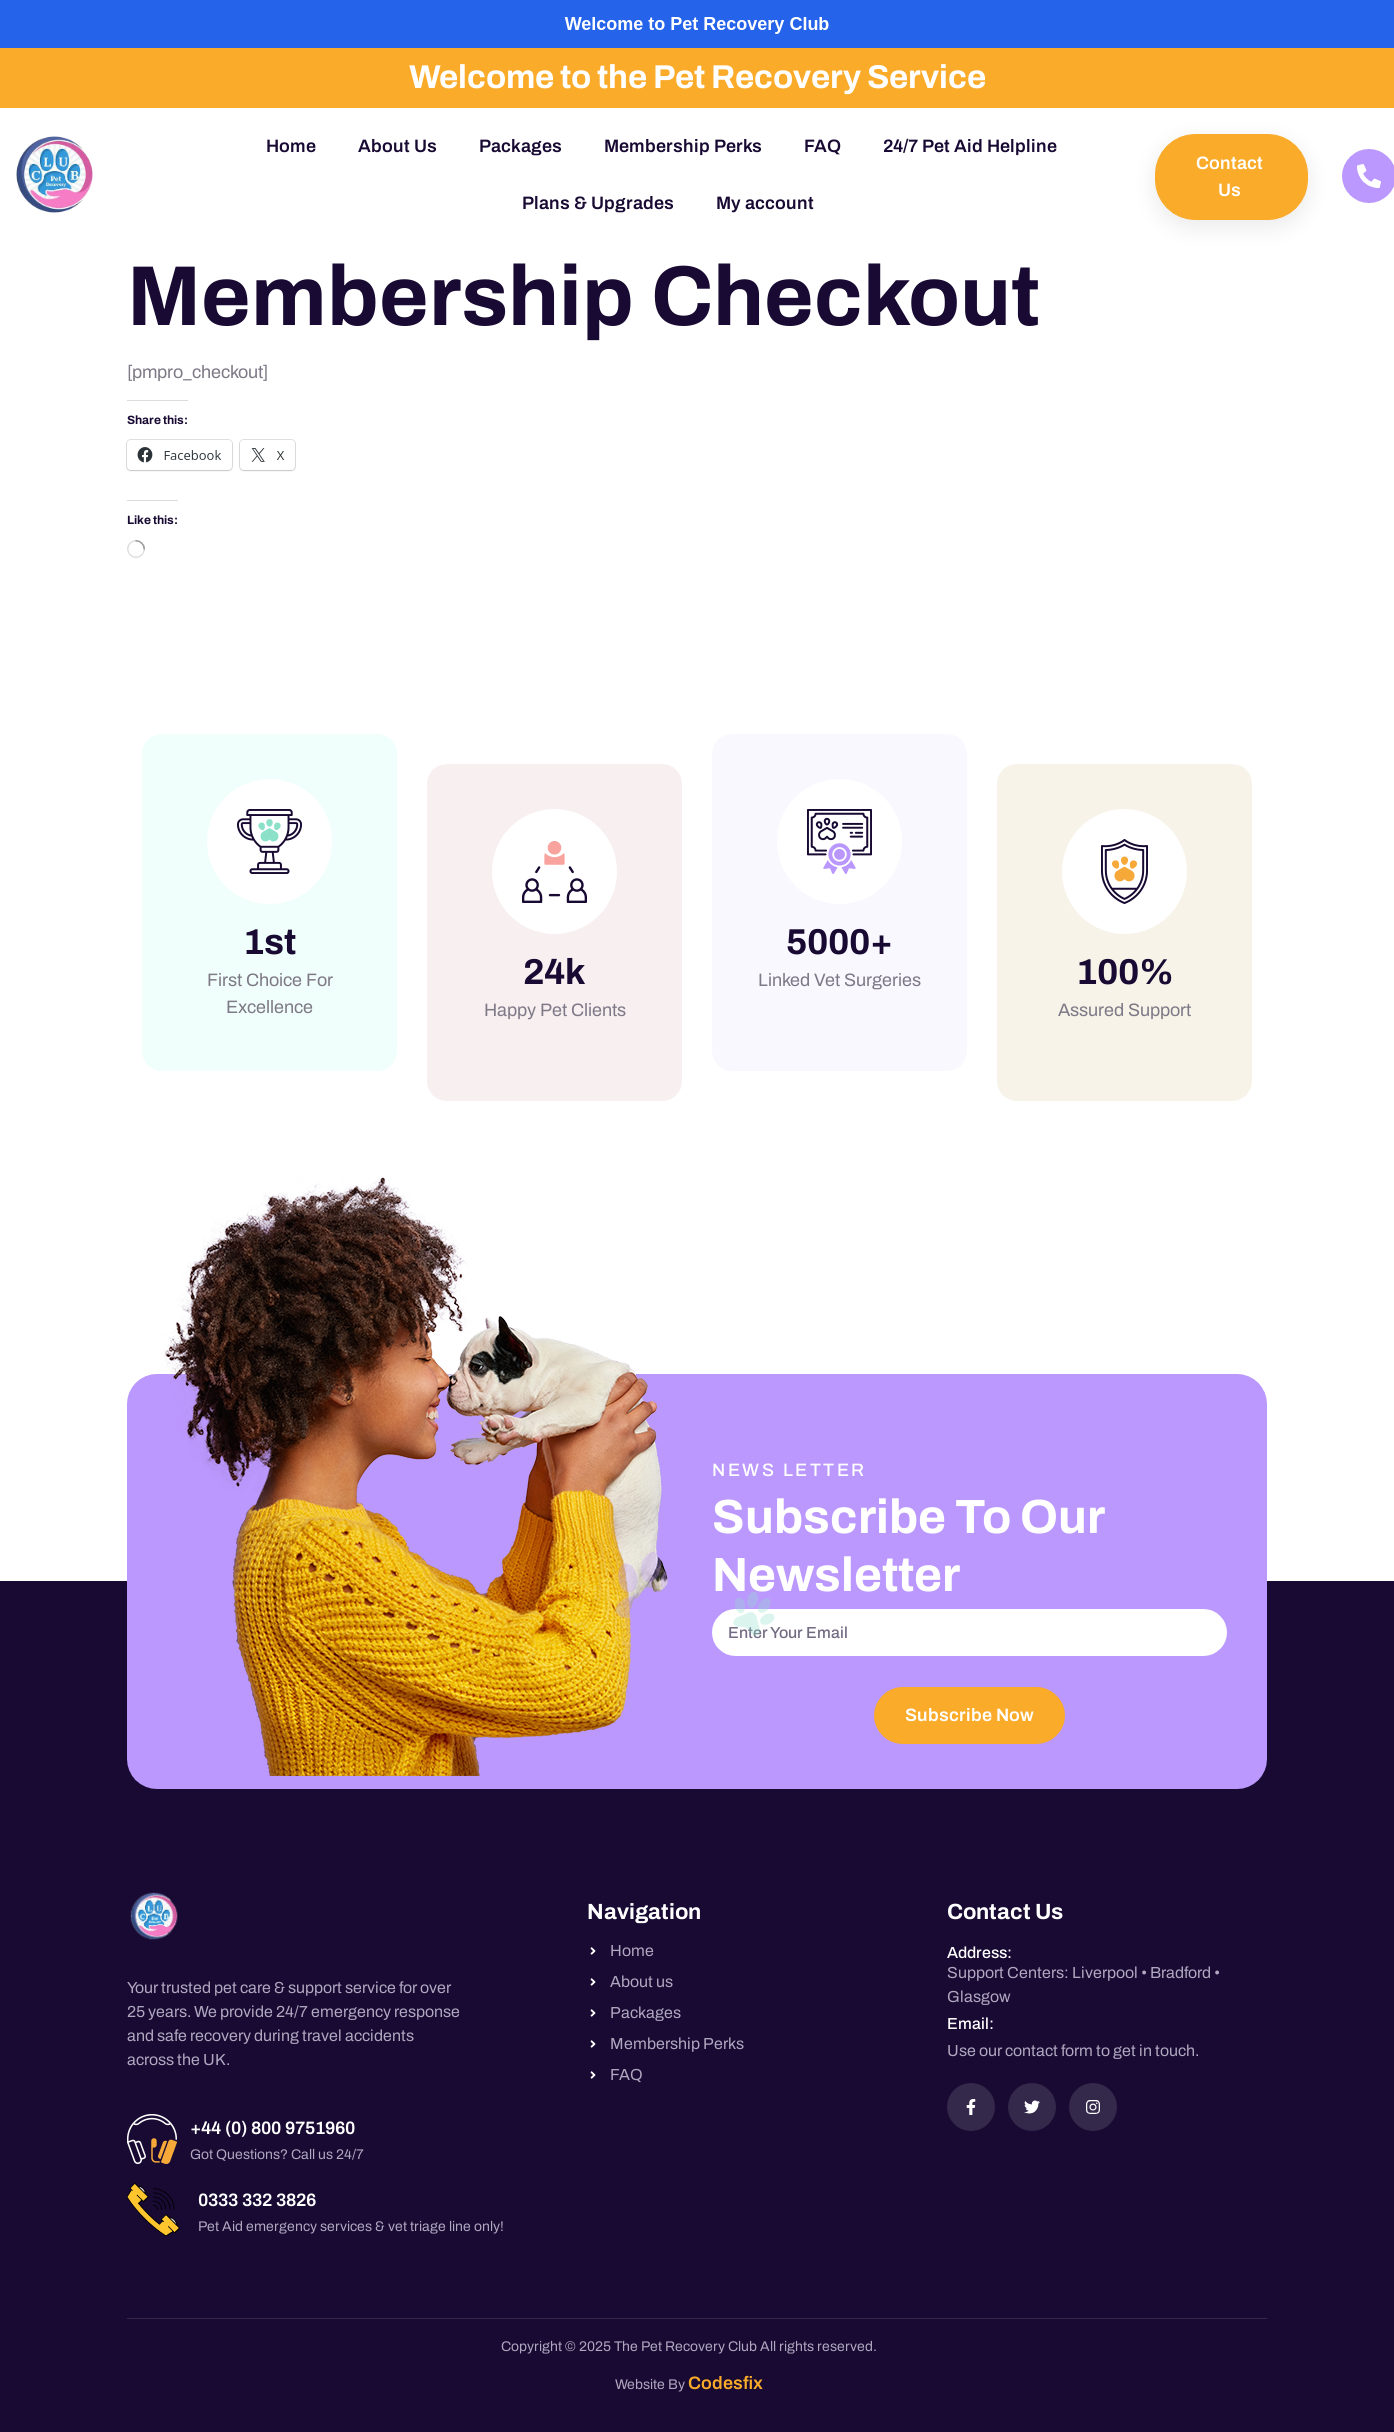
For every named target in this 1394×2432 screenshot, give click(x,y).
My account (765, 203)
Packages (520, 146)
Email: (970, 2023)
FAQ (822, 146)
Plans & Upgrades (598, 203)
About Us (397, 146)
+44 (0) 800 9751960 (272, 2128)
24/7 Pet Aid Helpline (970, 146)
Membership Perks (683, 146)
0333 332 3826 (257, 2200)
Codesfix (725, 2383)
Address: (979, 1952)
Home (291, 146)
